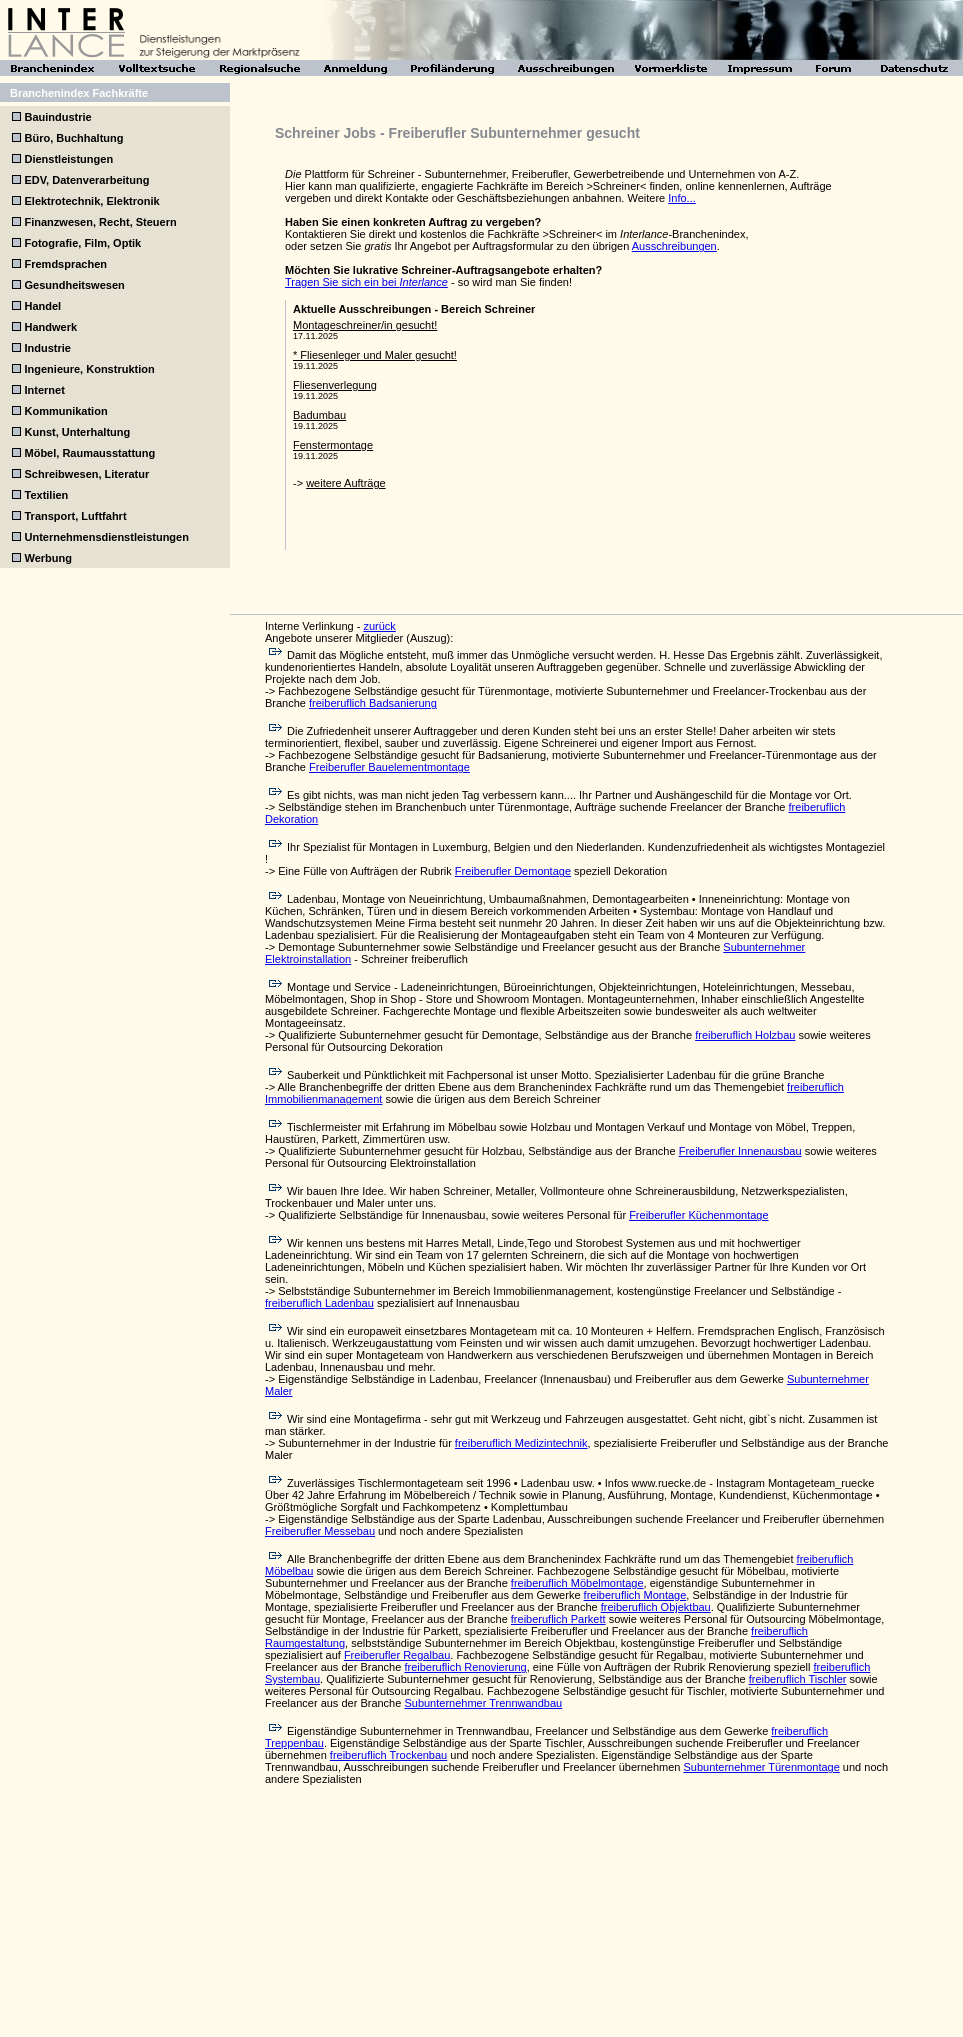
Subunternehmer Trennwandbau (483, 1703)
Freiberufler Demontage (513, 871)
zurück (379, 626)
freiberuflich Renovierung (465, 1667)
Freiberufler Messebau (320, 1531)
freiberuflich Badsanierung (373, 703)
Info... (682, 198)
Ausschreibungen (674, 246)
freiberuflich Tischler (798, 1679)
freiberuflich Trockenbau (388, 1755)
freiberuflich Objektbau (656, 1607)
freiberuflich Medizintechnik (521, 1443)
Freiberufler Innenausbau (740, 1151)
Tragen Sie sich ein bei (366, 282)
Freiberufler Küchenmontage (698, 1215)
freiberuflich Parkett (558, 1619)
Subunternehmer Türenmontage (761, 1767)
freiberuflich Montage (635, 1595)
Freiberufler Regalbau (397, 1655)
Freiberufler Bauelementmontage (389, 767)
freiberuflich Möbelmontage (577, 1583)
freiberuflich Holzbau (745, 1035)
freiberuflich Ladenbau (319, 1303)
